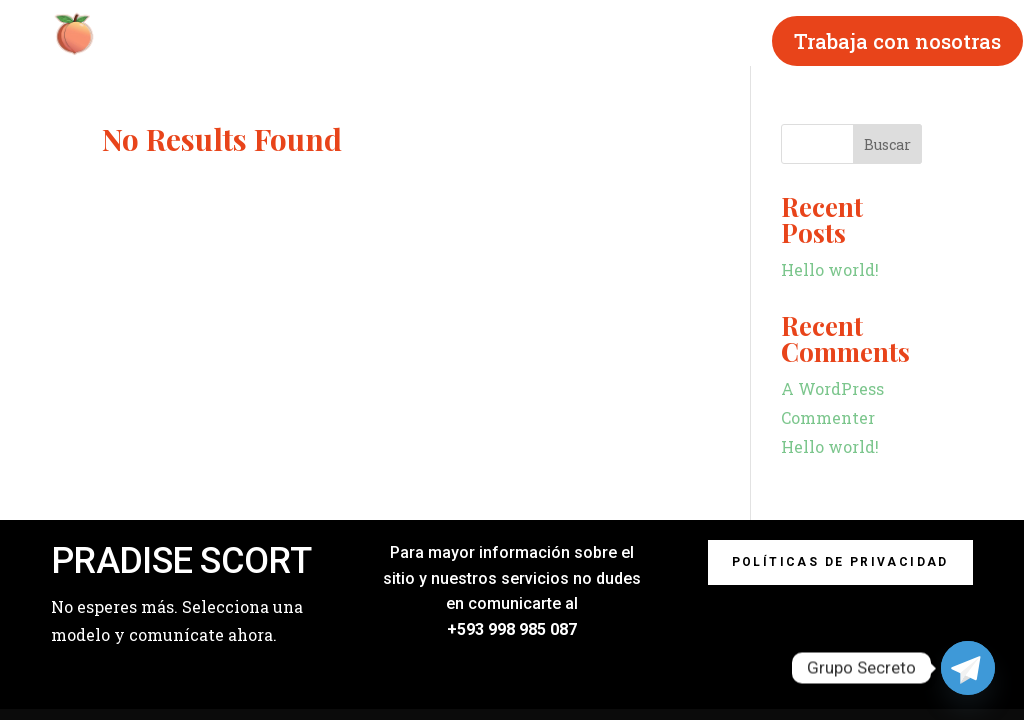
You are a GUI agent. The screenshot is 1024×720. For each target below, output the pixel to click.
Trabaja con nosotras (897, 41)
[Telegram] (968, 668)
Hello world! (830, 269)
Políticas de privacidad (840, 562)
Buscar (887, 144)
